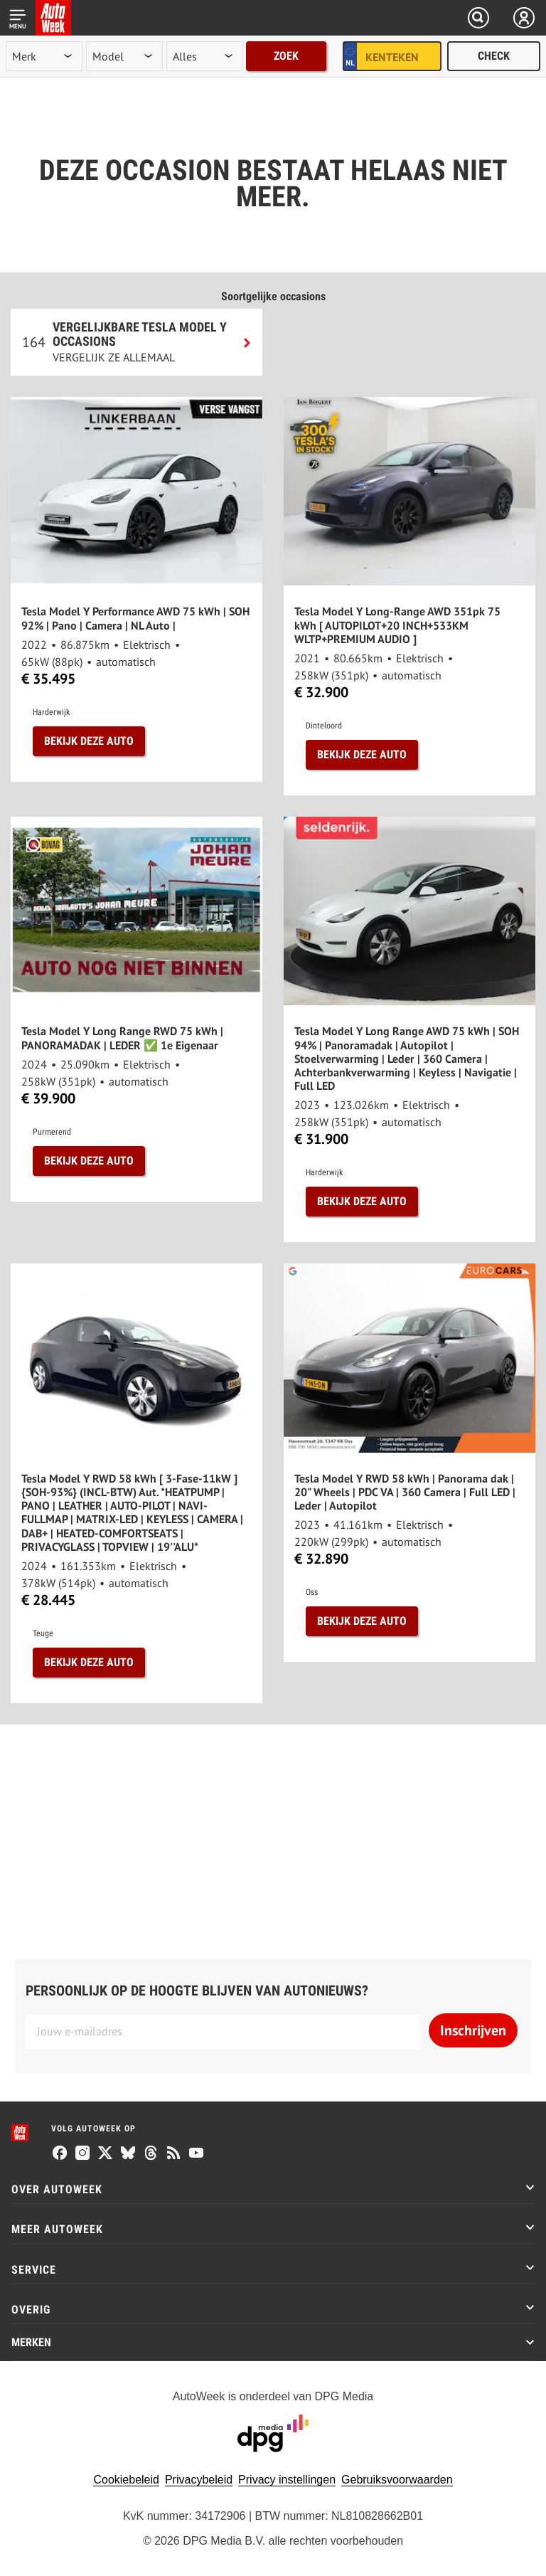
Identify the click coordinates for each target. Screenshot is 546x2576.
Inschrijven (473, 2030)
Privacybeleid (198, 2480)
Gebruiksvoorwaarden (397, 2480)
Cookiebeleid (126, 2480)
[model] (124, 56)
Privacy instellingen (287, 2480)
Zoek (286, 56)
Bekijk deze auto (89, 741)
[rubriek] (204, 56)
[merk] (44, 56)
